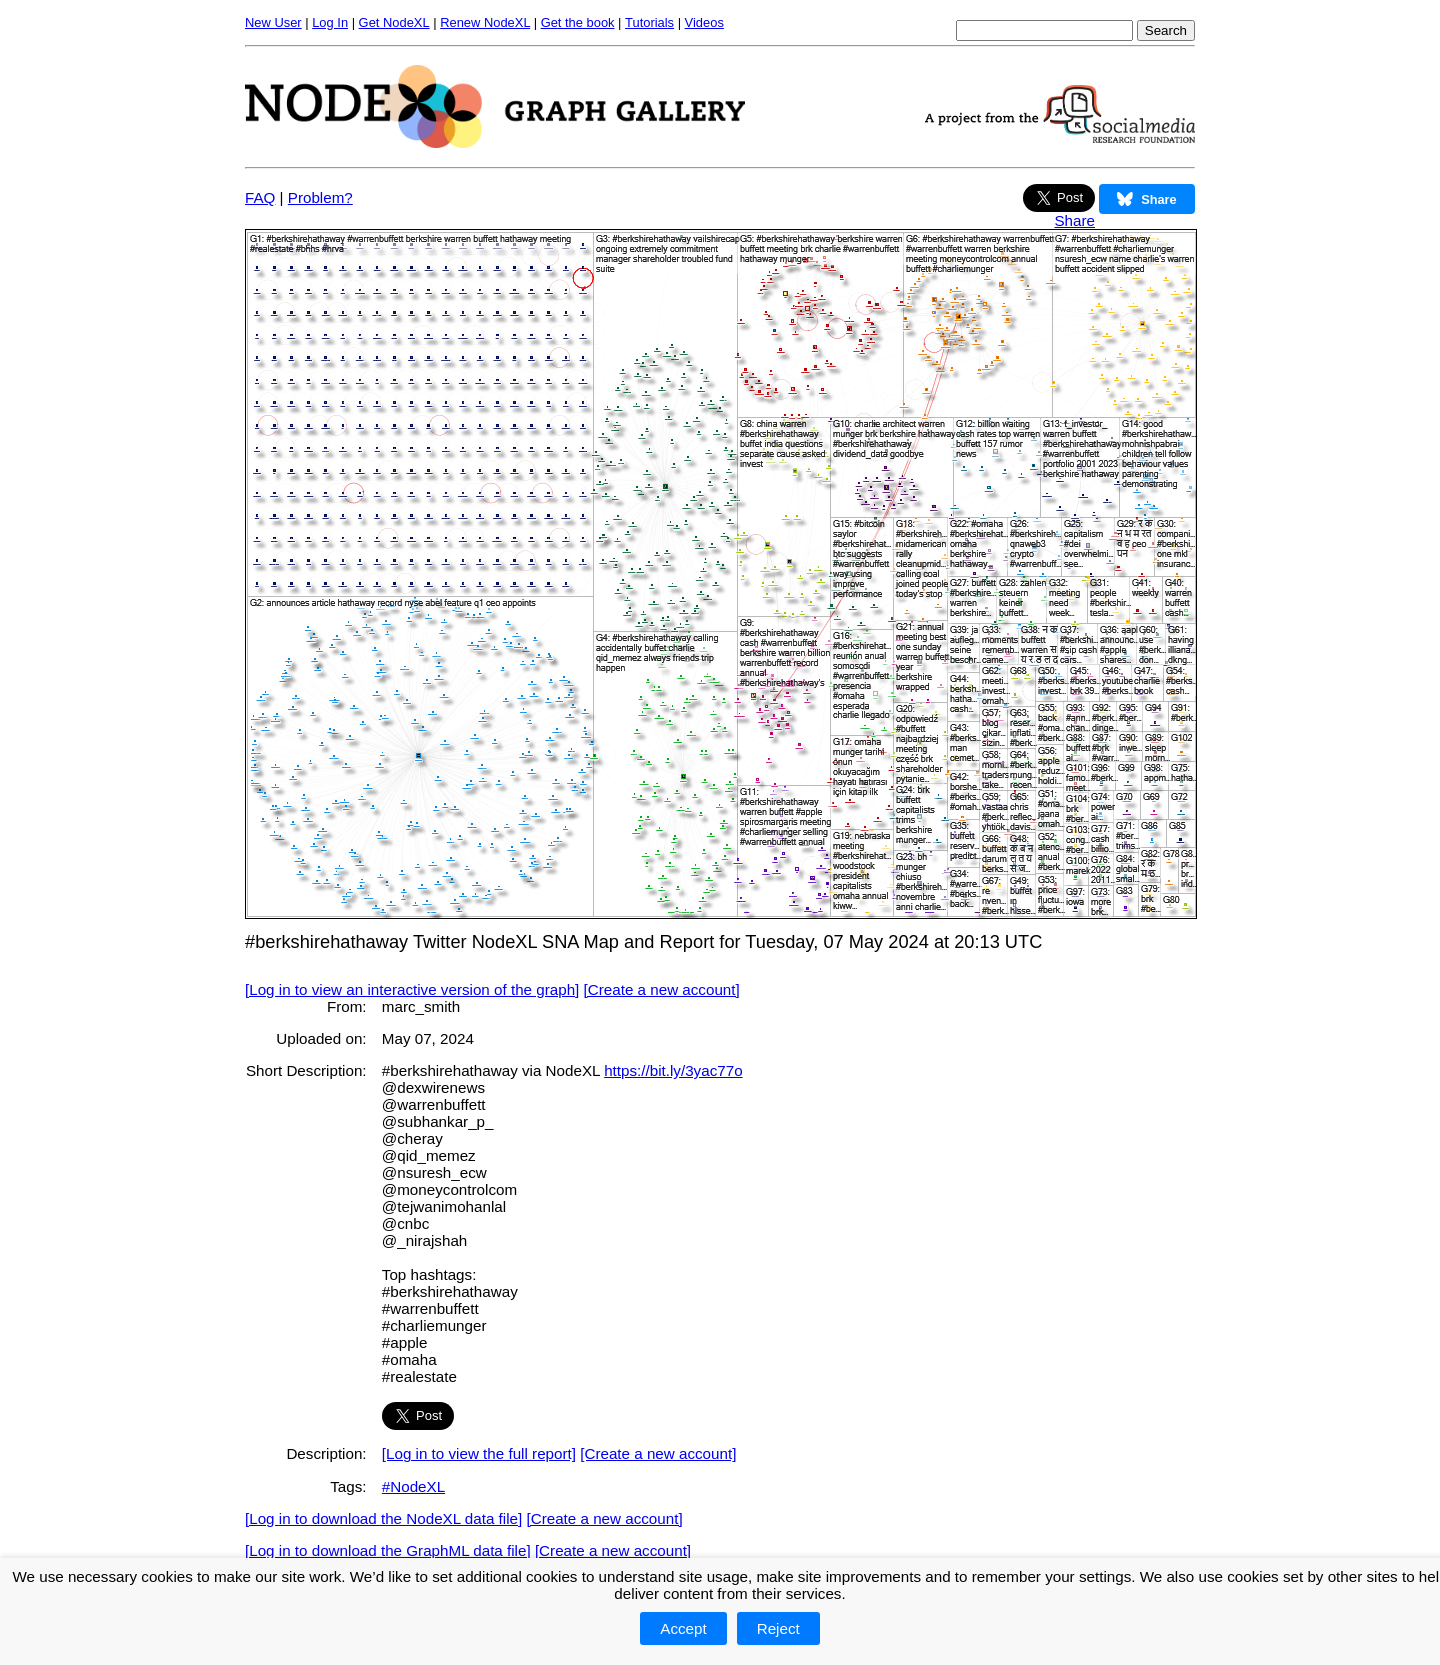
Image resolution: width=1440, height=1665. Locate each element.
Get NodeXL (394, 22)
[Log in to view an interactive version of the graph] (412, 989)
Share (1074, 220)
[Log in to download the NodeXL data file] (383, 1518)
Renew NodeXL (485, 22)
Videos (704, 22)
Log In (330, 22)
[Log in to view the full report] (479, 1453)
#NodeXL (413, 1486)
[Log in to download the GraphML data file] (388, 1550)
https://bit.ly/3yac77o (673, 1070)
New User (273, 22)
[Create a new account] (662, 989)
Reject (778, 1628)
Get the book (578, 22)
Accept (683, 1628)
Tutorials (649, 22)
